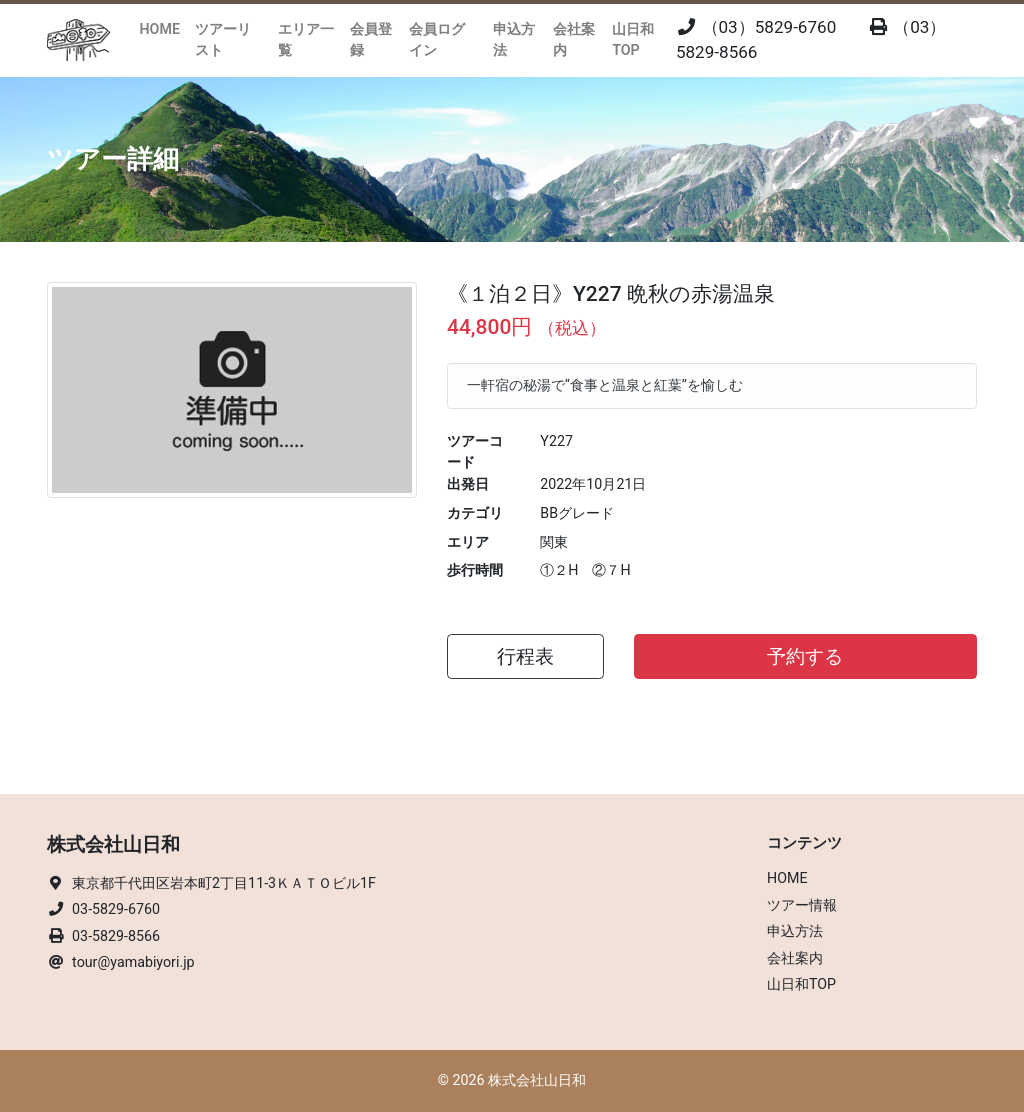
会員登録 (371, 39)
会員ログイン (437, 39)
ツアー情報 (802, 905)
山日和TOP (633, 39)
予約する (805, 657)
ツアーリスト (223, 39)
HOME (160, 29)
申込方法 (514, 39)
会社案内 (574, 39)
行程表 (525, 657)
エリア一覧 (306, 39)
